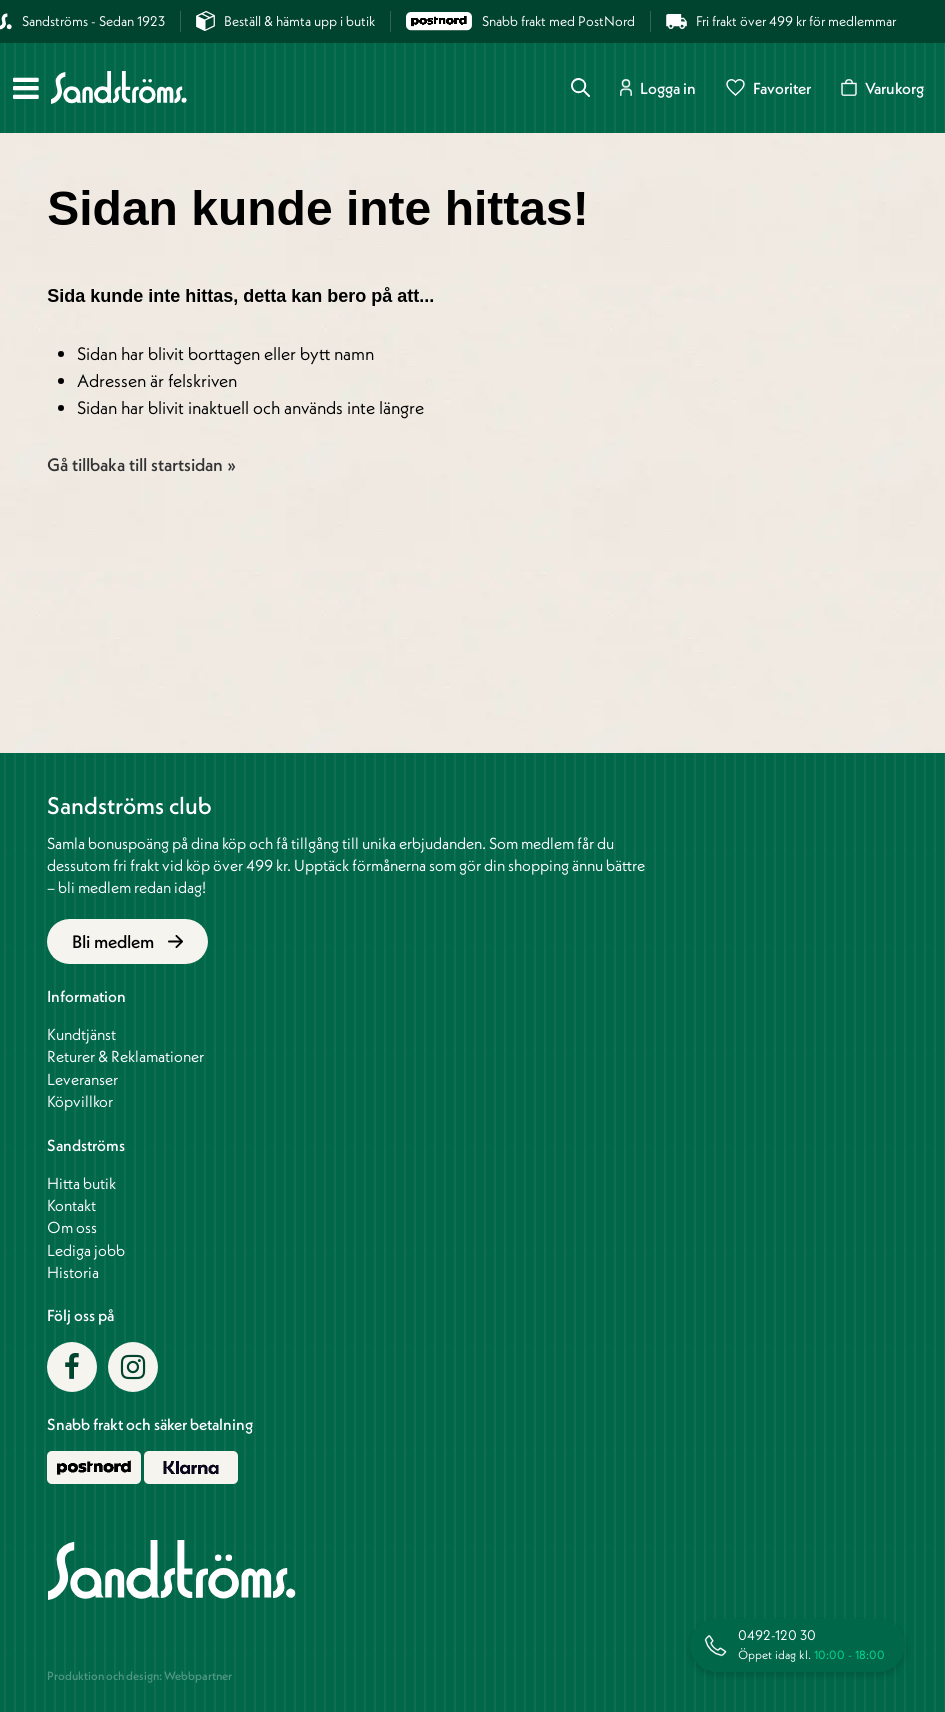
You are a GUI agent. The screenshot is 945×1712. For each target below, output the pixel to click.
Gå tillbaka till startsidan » (141, 464)
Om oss (72, 1227)
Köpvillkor (80, 1101)
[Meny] (26, 88)
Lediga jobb (86, 1250)
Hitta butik (81, 1183)
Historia (73, 1272)
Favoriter (768, 87)
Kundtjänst (81, 1034)
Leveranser (82, 1079)
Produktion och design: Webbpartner (139, 1675)
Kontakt (71, 1205)
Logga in (658, 87)
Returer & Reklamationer (125, 1056)
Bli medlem (127, 941)
